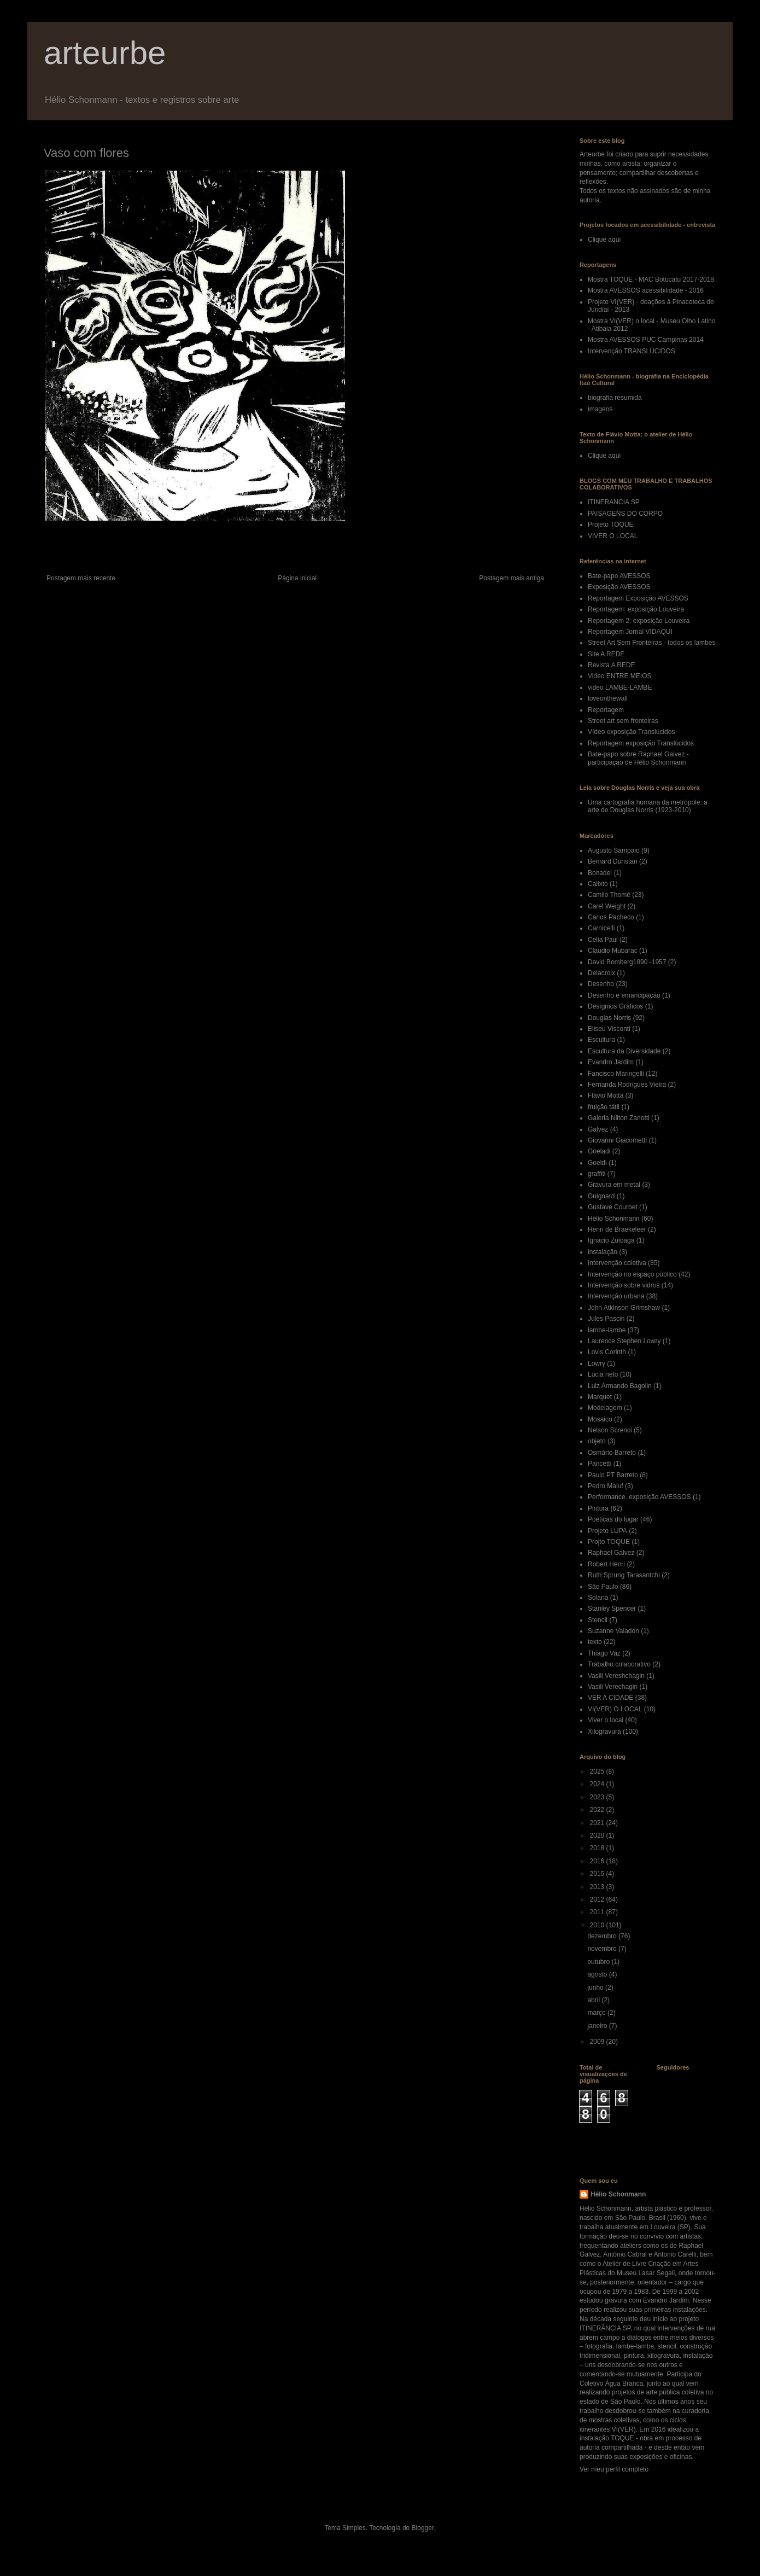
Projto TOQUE (609, 1542)
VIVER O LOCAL (613, 536)
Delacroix (601, 973)
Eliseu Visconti (609, 1029)
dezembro (602, 1936)
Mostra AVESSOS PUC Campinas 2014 (646, 339)
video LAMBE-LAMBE (620, 687)
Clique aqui (604, 239)
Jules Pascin (606, 1318)
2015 (598, 1874)
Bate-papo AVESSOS (619, 576)
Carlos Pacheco (611, 917)
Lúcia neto (603, 1374)
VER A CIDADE (610, 1697)
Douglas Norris (609, 1018)
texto (595, 1642)
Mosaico (600, 1419)
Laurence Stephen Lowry (624, 1341)
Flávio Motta (605, 1095)
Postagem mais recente (80, 578)
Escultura (601, 1040)
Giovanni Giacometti (617, 1140)
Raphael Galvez (611, 1553)
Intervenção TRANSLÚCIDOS (631, 351)
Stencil (597, 1620)
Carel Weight (606, 906)
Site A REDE (606, 654)
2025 (598, 1771)
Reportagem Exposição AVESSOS (638, 598)
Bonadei (600, 873)
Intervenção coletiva (617, 1263)
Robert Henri (606, 1564)
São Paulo (603, 1586)
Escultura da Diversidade (624, 1051)
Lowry (596, 1363)
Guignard (601, 1196)
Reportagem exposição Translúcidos (641, 743)
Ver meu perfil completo (614, 2469)
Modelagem (605, 1408)
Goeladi (599, 1151)
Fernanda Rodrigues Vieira (627, 1084)
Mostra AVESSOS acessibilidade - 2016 (646, 290)
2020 (598, 1835)
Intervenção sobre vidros (623, 1285)
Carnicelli (601, 928)
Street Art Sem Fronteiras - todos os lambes (651, 642)
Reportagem (606, 710)
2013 (598, 1887)
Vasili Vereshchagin (616, 1676)
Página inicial (297, 578)
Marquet (600, 1397)
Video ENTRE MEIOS (619, 676)
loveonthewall (608, 698)
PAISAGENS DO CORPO (625, 513)
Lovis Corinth (607, 1352)
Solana (598, 1597)
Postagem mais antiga (511, 578)
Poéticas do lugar (613, 1519)
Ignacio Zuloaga (611, 1240)
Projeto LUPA (607, 1531)
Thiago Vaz (604, 1653)
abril (594, 2000)
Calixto (598, 884)
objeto (597, 1441)
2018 (598, 1848)
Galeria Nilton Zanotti (619, 1118)
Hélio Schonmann (614, 1218)
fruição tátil (603, 1107)
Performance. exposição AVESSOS (639, 1497)
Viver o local (605, 1720)
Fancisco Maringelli (616, 1073)
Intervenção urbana (616, 1296)
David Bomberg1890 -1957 (627, 962)
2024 (598, 1784)
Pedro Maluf (605, 1486)
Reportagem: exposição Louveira (636, 609)
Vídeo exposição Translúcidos (631, 732)
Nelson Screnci (610, 1430)
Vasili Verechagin (613, 1687)
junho (596, 1987)
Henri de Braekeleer (617, 1229)
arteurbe (105, 52)
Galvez (598, 1129)
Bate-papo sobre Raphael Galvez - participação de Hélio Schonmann (638, 758)
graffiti (596, 1174)
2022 (598, 1810)
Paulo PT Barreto (613, 1475)
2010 (598, 1925)
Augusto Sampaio (614, 850)
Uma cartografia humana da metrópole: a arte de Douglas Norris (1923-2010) (648, 806)
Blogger (423, 2528)
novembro (602, 1949)
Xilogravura (604, 1731)
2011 (598, 1912)
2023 (598, 1797)
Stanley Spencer (612, 1608)
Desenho (601, 984)
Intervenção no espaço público (632, 1274)
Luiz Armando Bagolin (620, 1386)
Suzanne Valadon (613, 1631)
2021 (598, 1823)
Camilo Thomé (609, 895)
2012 (598, 1899)
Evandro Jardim (611, 1062)
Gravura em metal (614, 1184)
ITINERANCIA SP (614, 502)
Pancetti (599, 1463)
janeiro (598, 2026)
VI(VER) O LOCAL (615, 1709)
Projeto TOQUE (611, 524)
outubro (599, 1962)
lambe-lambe (606, 1330)
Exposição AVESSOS (619, 587)
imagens (600, 409)
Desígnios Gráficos (615, 1006)
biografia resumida (615, 397)
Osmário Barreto (612, 1452)
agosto (598, 1974)
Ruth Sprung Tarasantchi (624, 1575)
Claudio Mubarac (613, 950)
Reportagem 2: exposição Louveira (638, 621)
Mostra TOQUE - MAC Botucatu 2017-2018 (651, 279)
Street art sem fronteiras (623, 721)
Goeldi (597, 1163)
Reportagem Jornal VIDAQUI (630, 632)
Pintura (598, 1508)
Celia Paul (603, 939)
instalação (602, 1252)
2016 (598, 1861)
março (597, 2012)
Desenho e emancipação (624, 995)
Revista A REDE (611, 665)
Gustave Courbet (613, 1207)
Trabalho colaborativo (619, 1664)
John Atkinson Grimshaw (624, 1308)
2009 (598, 2041)
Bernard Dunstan (613, 861)
